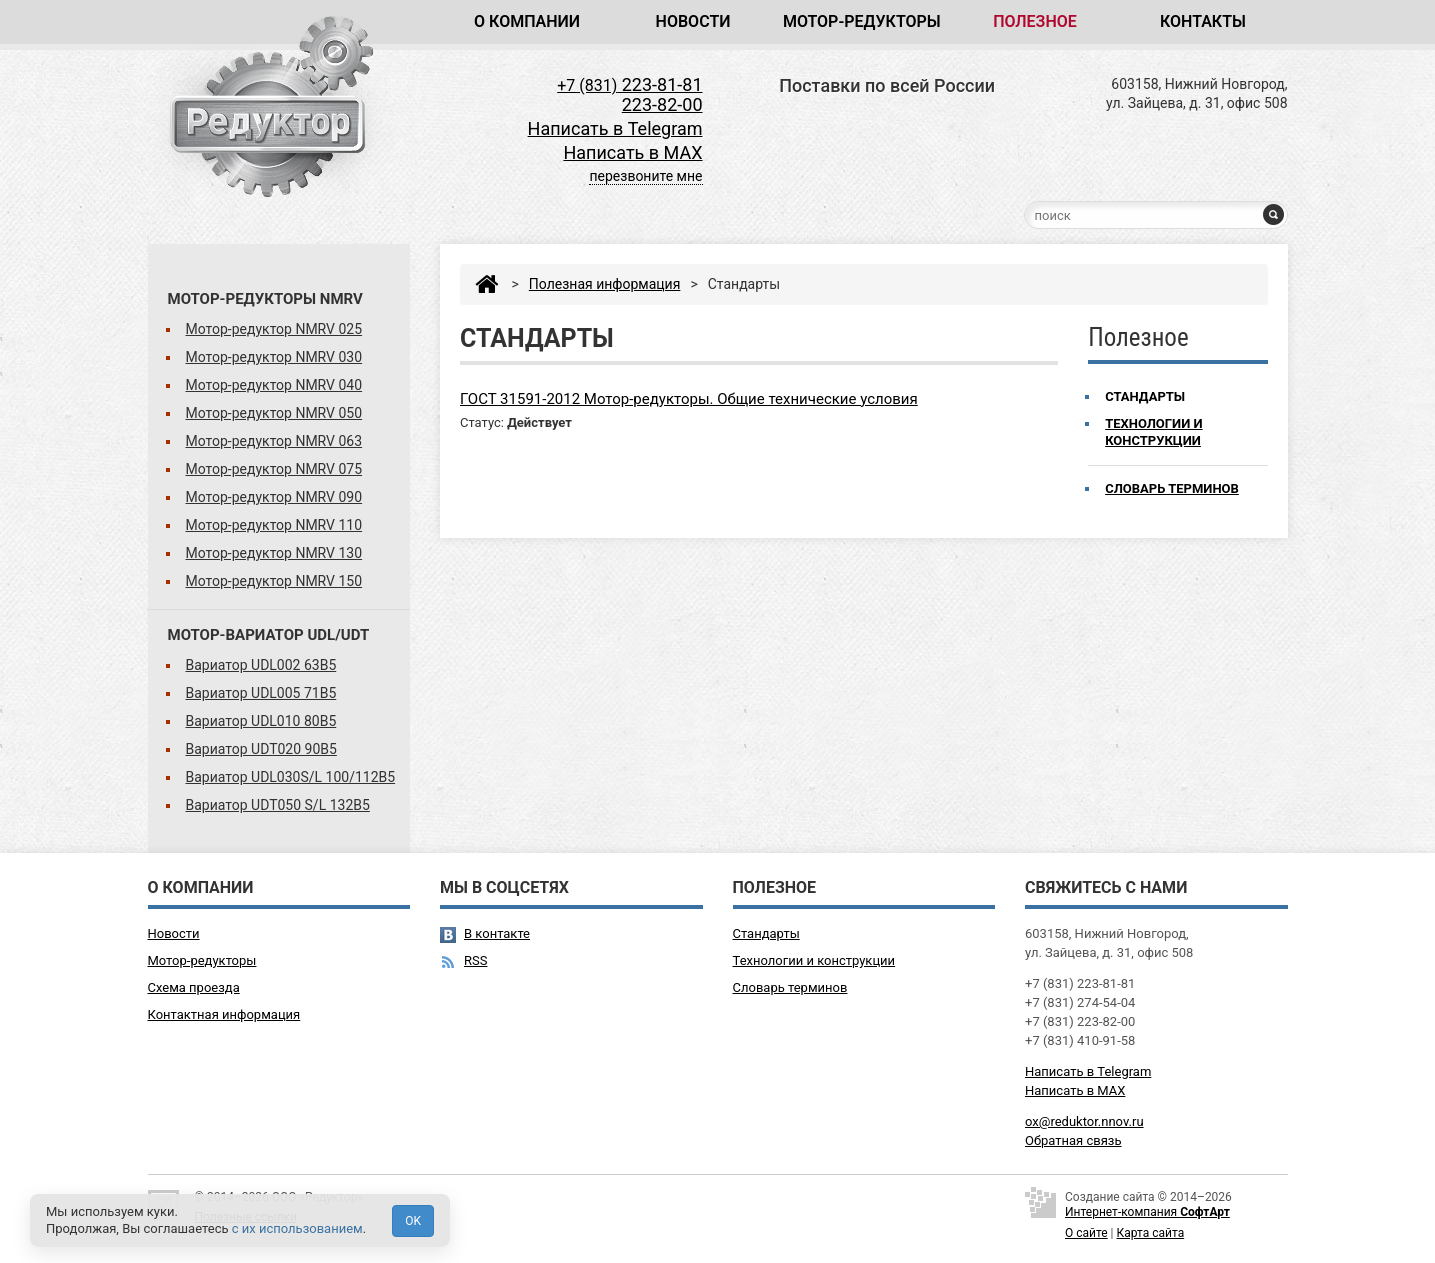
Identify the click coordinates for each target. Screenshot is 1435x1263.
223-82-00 (662, 104)
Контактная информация (224, 1014)
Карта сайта (1151, 1233)
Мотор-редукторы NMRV (265, 299)
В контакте (497, 933)
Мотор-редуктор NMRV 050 (274, 413)
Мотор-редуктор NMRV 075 (274, 469)
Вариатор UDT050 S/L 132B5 (278, 805)
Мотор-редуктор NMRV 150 (274, 581)
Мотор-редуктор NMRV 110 (274, 525)
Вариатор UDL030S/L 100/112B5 (291, 777)
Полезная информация (605, 284)
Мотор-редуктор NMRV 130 (274, 553)
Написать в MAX (632, 152)
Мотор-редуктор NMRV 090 (274, 497)
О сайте (1086, 1233)
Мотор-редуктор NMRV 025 (274, 329)
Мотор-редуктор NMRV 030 (274, 357)
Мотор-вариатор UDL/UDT (269, 635)
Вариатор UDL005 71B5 (261, 693)
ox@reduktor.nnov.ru (1084, 1121)
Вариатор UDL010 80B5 (261, 721)
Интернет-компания (1147, 1212)
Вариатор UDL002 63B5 (261, 665)
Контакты (1203, 21)
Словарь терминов (1172, 488)
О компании (527, 21)
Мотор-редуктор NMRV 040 (274, 385)
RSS (475, 960)
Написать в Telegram (615, 128)
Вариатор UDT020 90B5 (261, 749)
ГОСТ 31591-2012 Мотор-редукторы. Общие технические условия (689, 399)
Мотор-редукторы (862, 21)
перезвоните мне (645, 176)
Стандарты (1145, 396)
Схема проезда (194, 987)
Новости (693, 21)
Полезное (1035, 21)
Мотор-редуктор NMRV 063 (274, 441)
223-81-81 (629, 84)
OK (413, 1221)
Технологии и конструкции (1153, 432)
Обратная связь (1073, 1140)
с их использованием (297, 1228)
